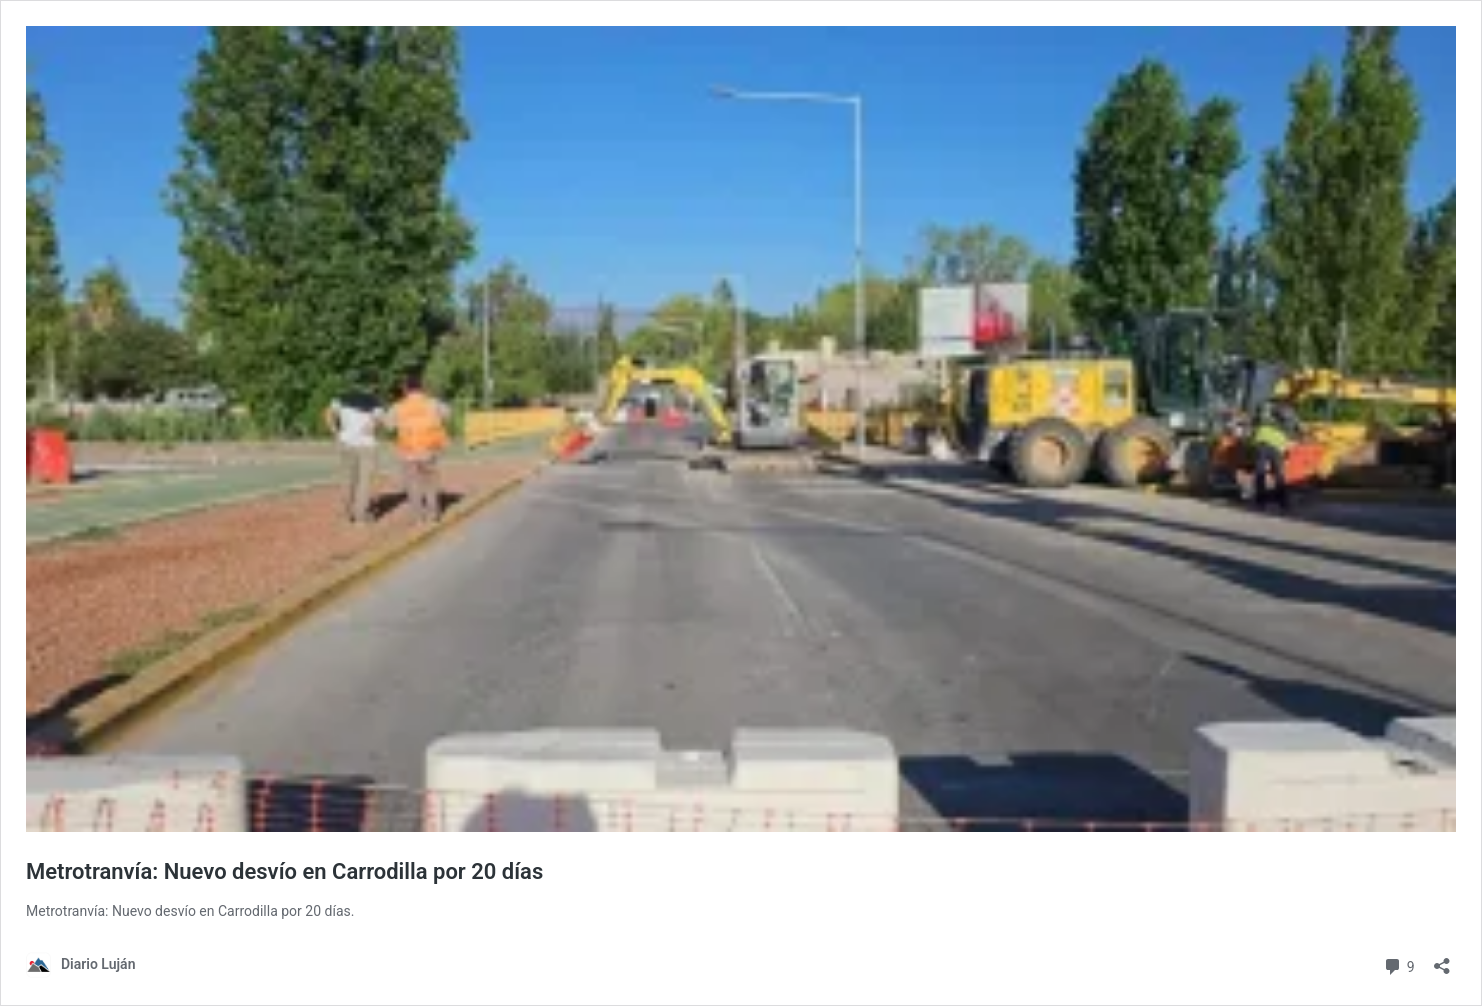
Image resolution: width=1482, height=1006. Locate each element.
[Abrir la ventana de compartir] (1442, 959)
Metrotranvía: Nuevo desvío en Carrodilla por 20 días (284, 871)
